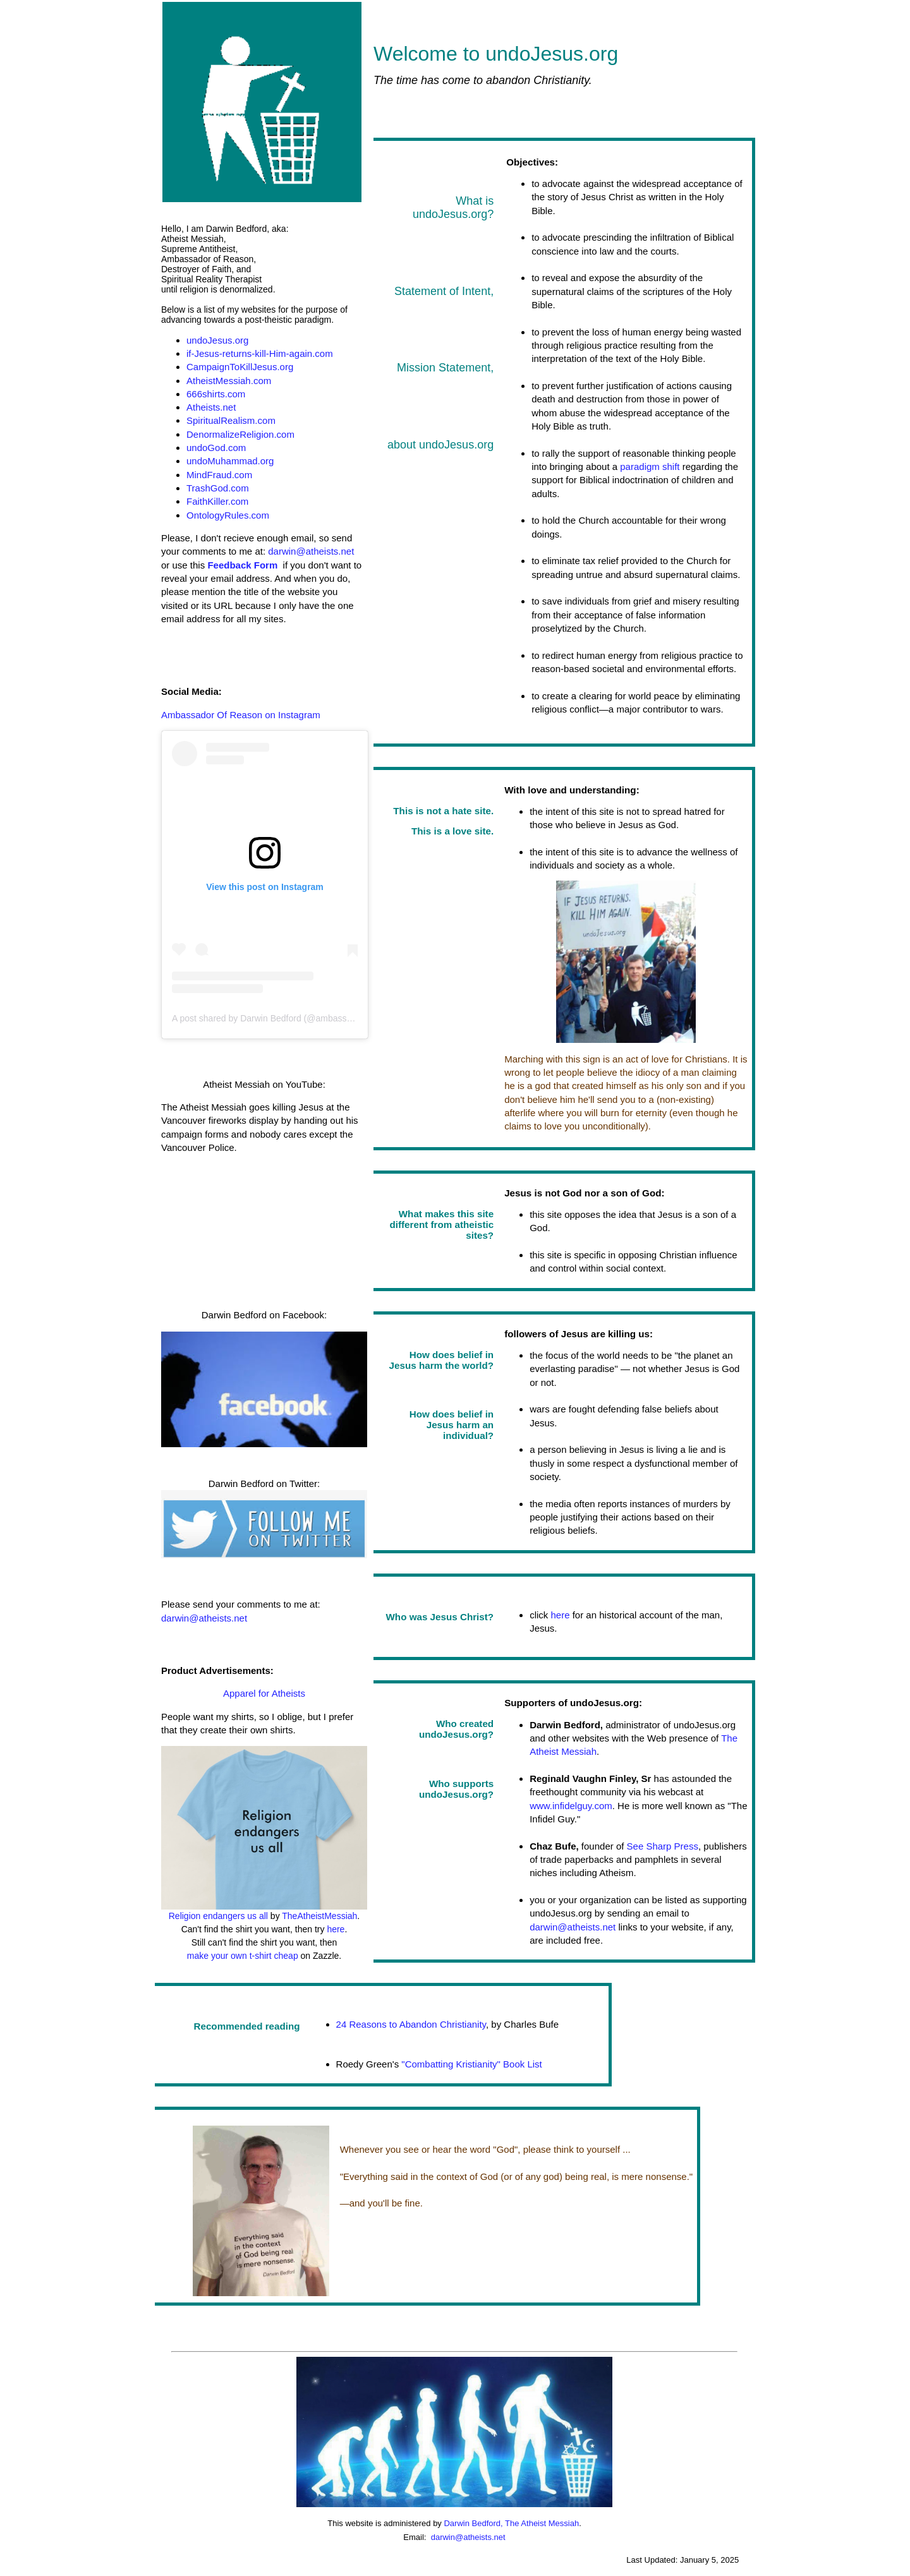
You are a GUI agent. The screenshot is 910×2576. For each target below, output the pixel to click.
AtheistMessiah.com (228, 380)
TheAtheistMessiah (319, 1916)
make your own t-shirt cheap (242, 1956)
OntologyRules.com (227, 515)
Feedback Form (242, 565)
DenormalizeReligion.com (240, 434)
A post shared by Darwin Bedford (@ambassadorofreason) (287, 1018)
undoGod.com (216, 447)
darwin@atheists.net (311, 551)
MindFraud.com (219, 474)
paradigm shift (649, 466)
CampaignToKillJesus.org (239, 366)
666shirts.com (215, 393)
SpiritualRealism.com (231, 420)
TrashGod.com (217, 488)
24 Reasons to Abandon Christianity (411, 2024)
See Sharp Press (662, 1846)
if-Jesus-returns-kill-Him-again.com (259, 353)
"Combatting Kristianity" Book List (470, 2064)
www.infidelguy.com (571, 1805)
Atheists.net (211, 407)
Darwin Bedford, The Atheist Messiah (511, 2523)
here (335, 1929)
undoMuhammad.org (230, 460)
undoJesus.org (217, 340)
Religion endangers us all (218, 1916)
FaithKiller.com (217, 501)
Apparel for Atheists (264, 1693)
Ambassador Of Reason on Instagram (240, 714)
